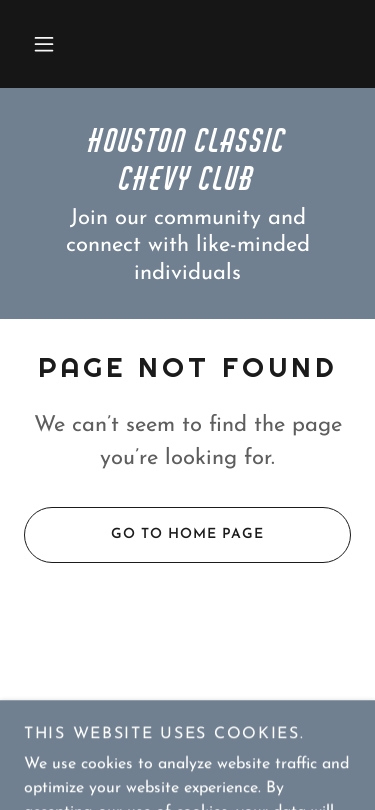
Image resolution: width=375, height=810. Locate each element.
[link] (187, 158)
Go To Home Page (144, 535)
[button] (44, 44)
